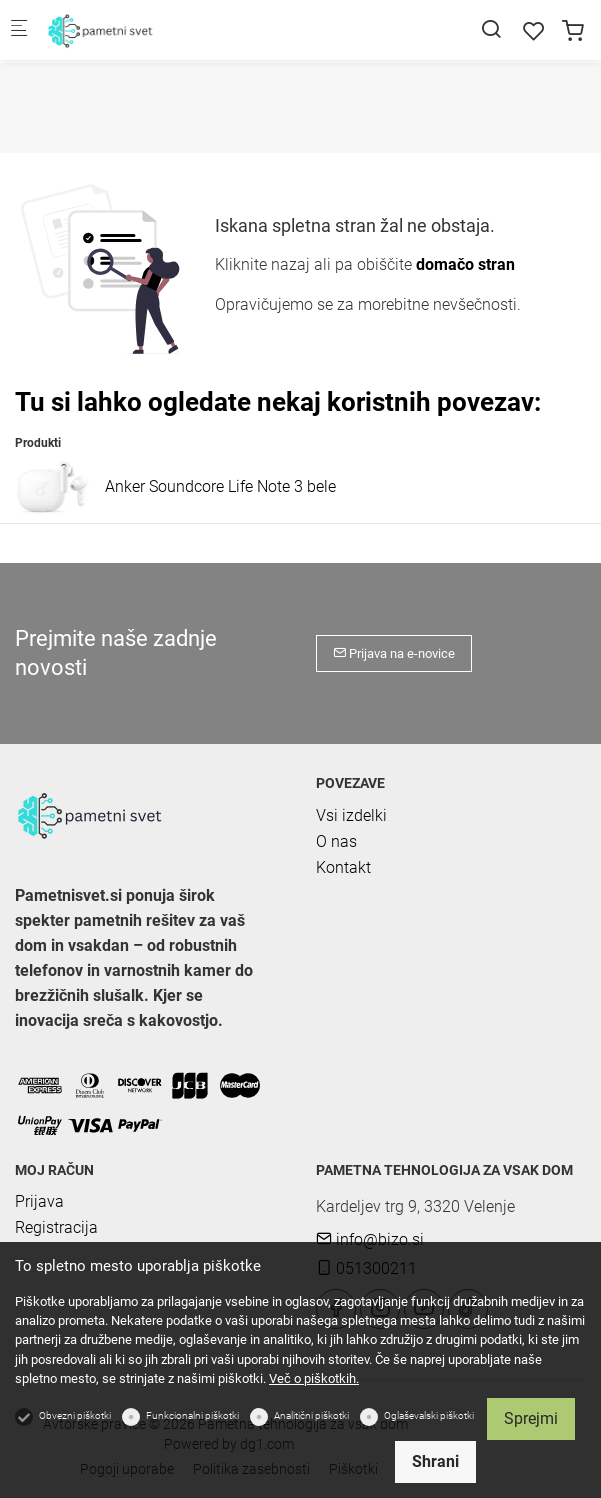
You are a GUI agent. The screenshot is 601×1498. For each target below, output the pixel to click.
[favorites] (534, 31)
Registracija (56, 1227)
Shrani (435, 1461)
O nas (336, 841)
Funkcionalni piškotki (192, 1415)
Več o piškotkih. (314, 1378)
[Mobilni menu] (19, 30)
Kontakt (343, 867)
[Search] (491, 29)
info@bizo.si (370, 1239)
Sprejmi (531, 1418)
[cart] (573, 31)
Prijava (39, 1201)
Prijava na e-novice (394, 653)
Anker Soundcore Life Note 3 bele (220, 486)
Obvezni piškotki (75, 1415)
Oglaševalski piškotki (429, 1415)
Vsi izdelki (351, 815)
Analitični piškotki (311, 1415)
